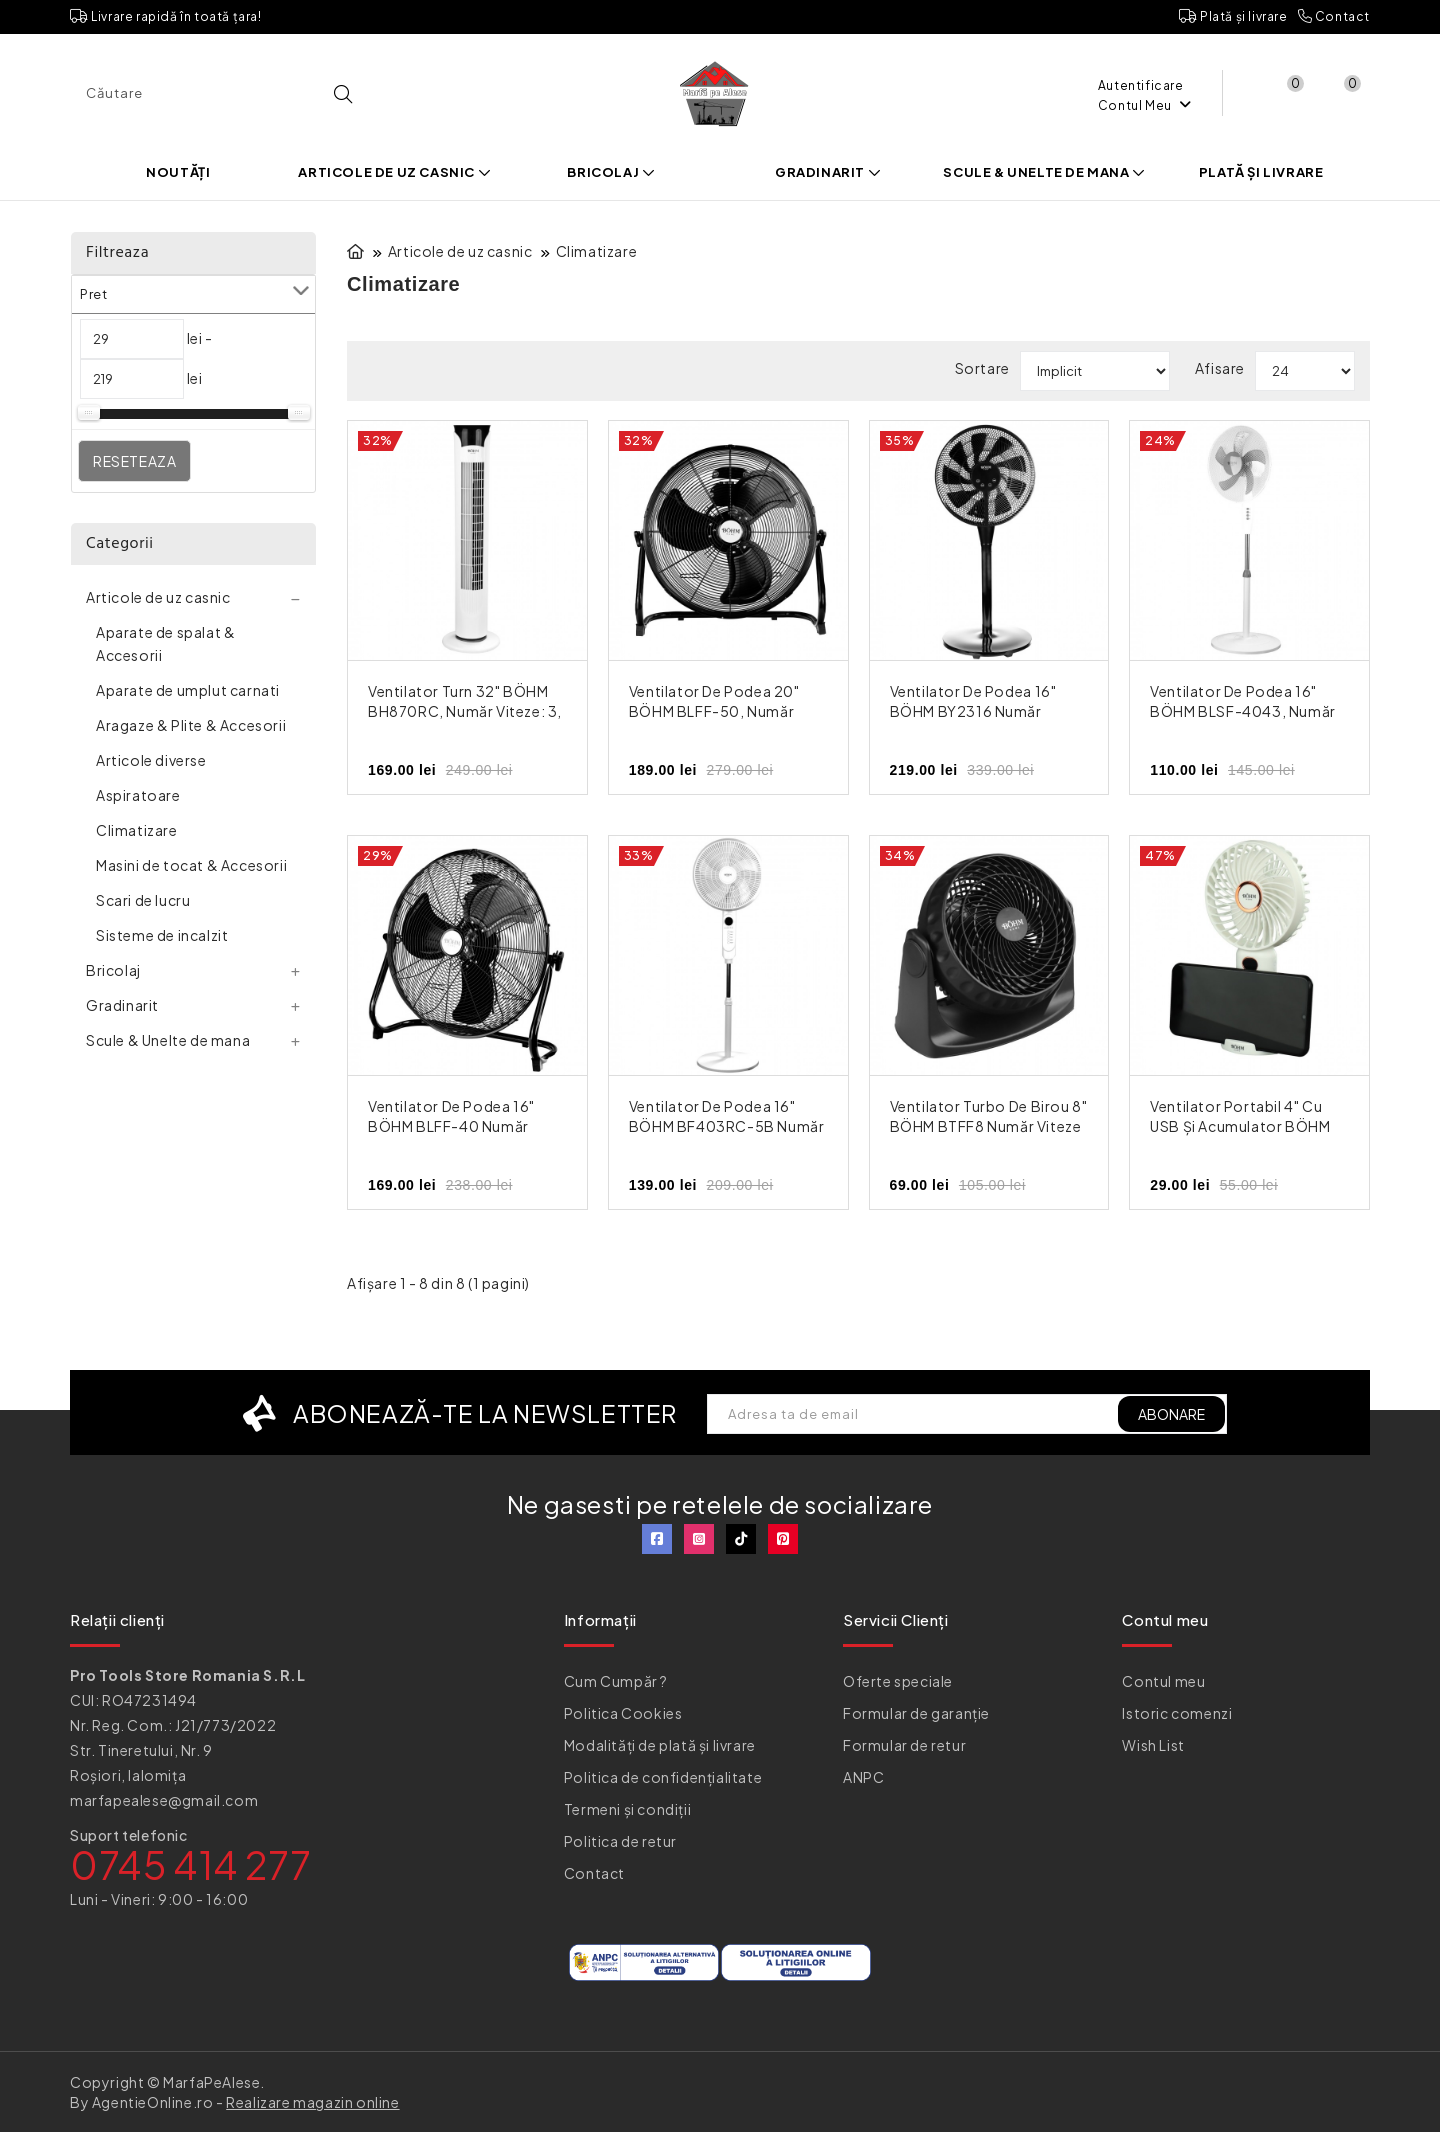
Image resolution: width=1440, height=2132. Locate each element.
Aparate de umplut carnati (188, 690)
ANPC (863, 1777)
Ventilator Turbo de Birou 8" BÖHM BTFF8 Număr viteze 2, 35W (989, 1126)
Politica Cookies (623, 1713)
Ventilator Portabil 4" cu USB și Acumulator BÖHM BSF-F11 (1240, 1126)
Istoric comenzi (1177, 1713)
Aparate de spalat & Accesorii (165, 643)
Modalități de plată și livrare (660, 1745)
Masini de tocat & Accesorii (191, 865)
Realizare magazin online (312, 2102)
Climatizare (137, 830)
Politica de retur (620, 1841)
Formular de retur (904, 1745)
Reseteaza (134, 461)
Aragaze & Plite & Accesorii (191, 725)
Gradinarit (828, 172)
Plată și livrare (1233, 16)
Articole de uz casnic (394, 172)
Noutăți (178, 172)
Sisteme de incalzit (162, 935)
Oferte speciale (898, 1681)
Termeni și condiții (627, 1809)
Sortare (982, 368)
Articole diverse (151, 760)
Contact (1334, 16)
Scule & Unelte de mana (1044, 172)
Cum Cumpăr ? (616, 1681)
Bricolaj (611, 172)
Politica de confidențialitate (663, 1777)
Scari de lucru (143, 900)
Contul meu (1163, 1681)
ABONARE (1171, 1414)
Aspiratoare (138, 795)
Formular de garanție (916, 1713)
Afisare (1220, 368)
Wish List (1153, 1745)
